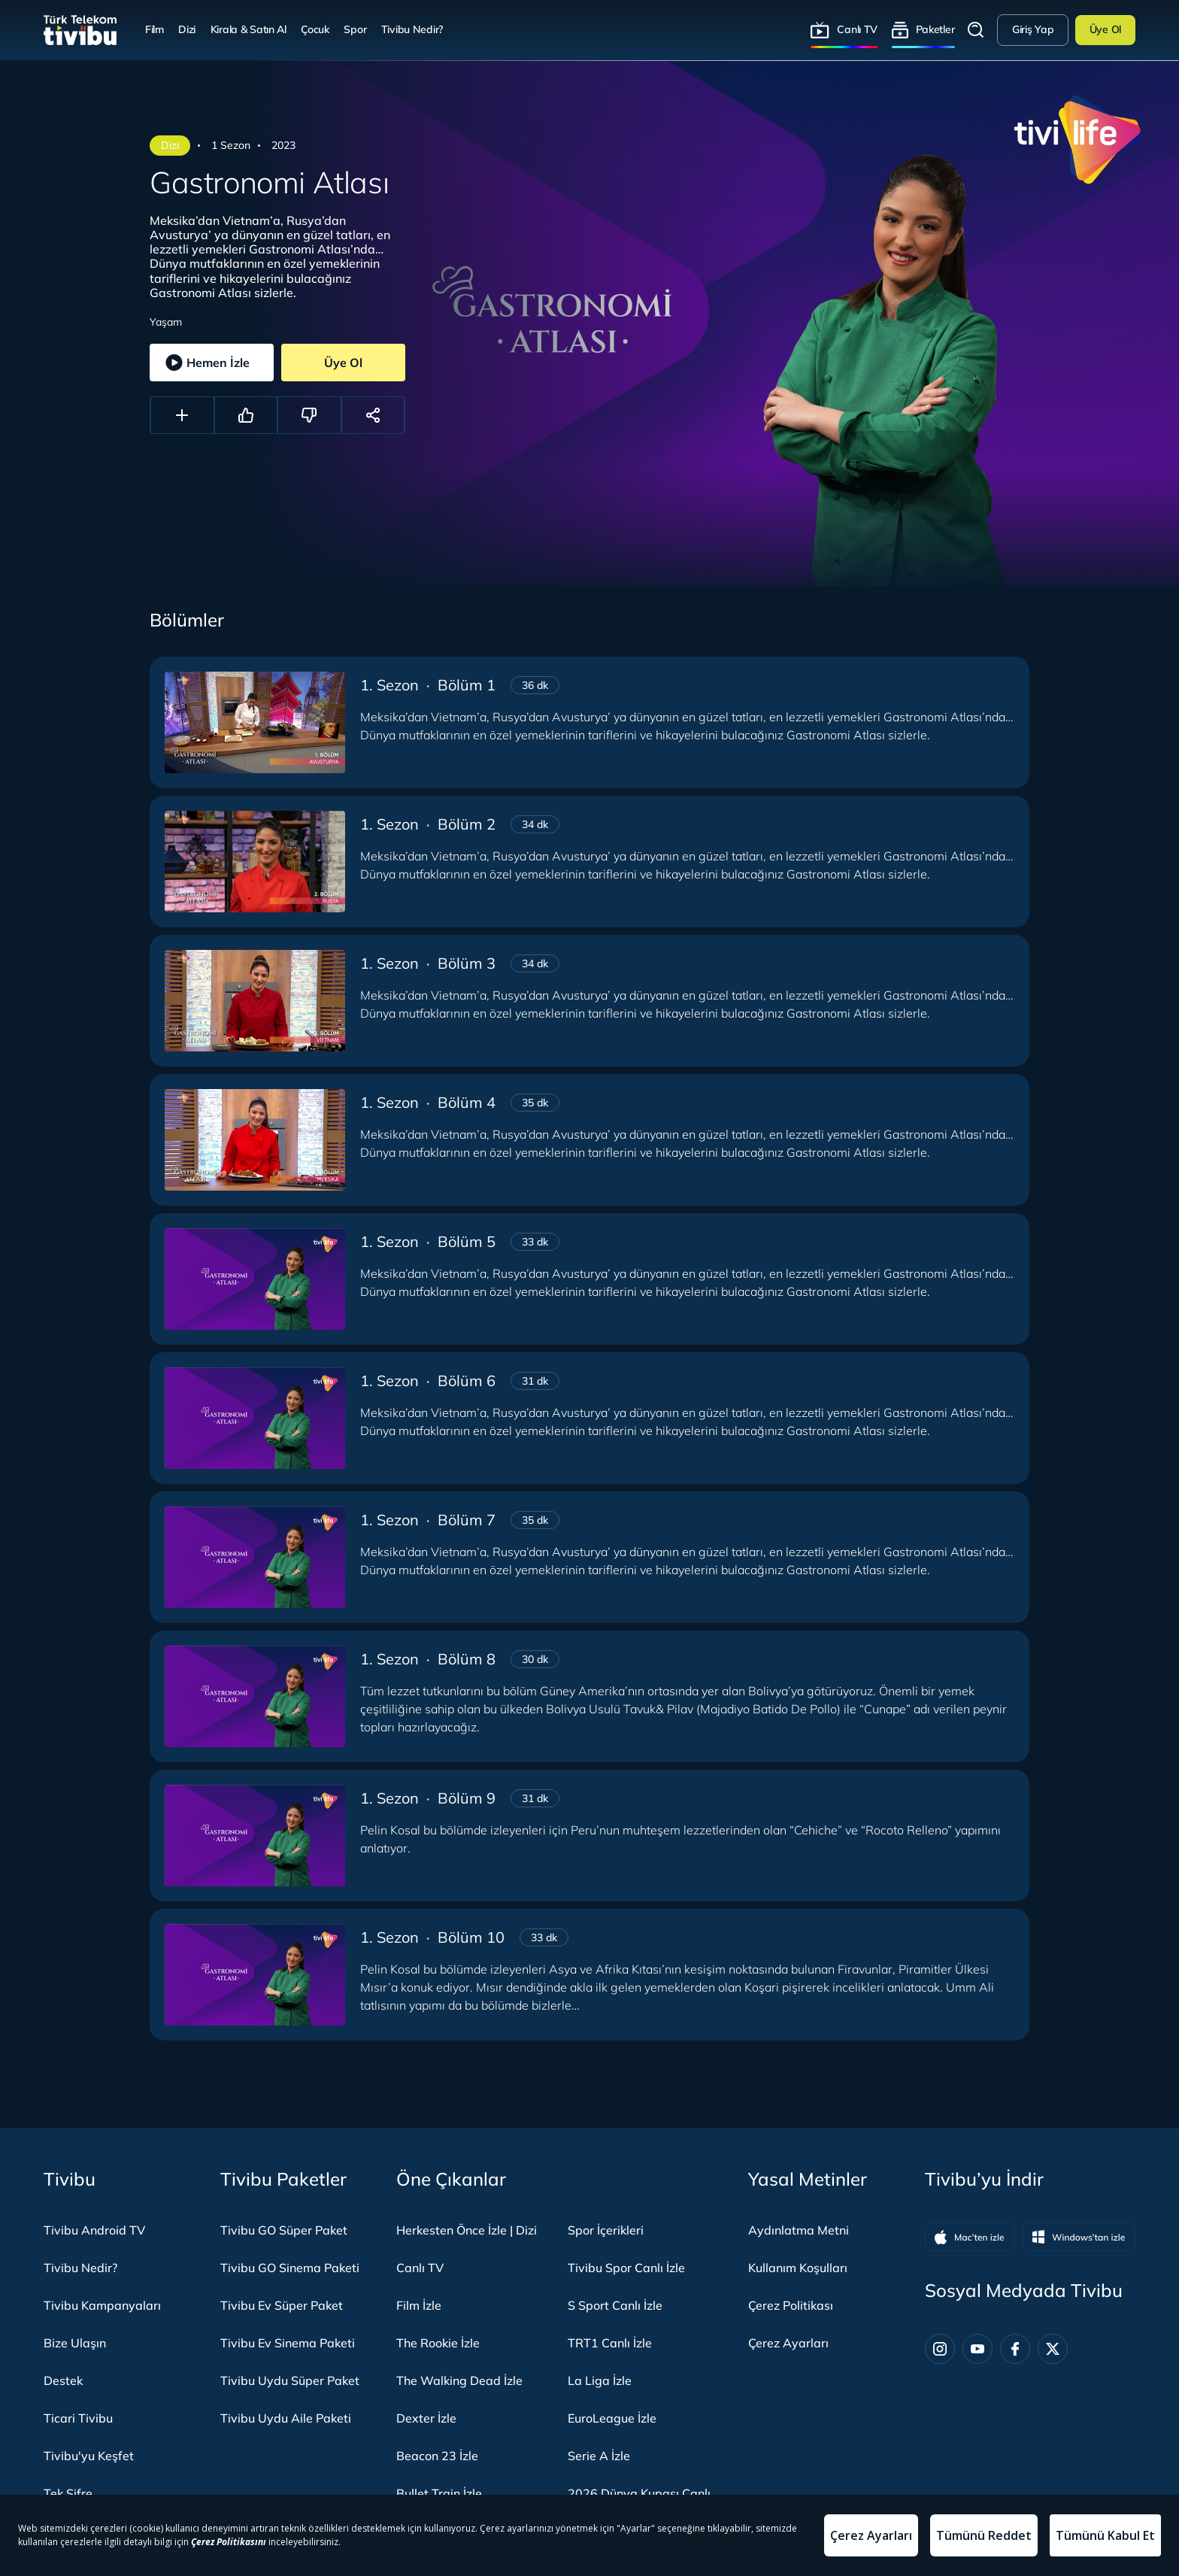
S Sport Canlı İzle (615, 2305)
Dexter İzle (426, 2418)
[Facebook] (1015, 2349)
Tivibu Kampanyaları (102, 2305)
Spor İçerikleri (606, 2230)
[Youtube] (977, 2349)
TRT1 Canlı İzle (610, 2342)
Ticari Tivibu (78, 2418)
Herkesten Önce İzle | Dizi (466, 2230)
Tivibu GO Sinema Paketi (289, 2267)
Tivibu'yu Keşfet (89, 2455)
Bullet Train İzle (439, 2493)
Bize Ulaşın (75, 2342)
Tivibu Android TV (94, 2230)
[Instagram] (940, 2349)
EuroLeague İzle (612, 2418)
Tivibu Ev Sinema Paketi (287, 2342)
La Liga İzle (600, 2380)
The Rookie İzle (438, 2342)
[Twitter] (1053, 2349)
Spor (355, 29)
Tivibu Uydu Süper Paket (289, 2380)
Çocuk (315, 29)
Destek (63, 2380)
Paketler (935, 29)
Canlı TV (857, 29)
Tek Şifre (68, 2493)
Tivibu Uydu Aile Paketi (285, 2418)
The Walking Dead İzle (459, 2380)
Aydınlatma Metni (798, 2230)
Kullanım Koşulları (797, 2267)
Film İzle (418, 2305)
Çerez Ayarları (788, 2342)
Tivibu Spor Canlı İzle (626, 2267)
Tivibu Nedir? (412, 29)
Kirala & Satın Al (248, 29)
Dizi (186, 29)
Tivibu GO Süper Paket (283, 2230)
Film (154, 29)
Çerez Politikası (790, 2305)
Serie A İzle (599, 2455)
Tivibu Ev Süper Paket (281, 2305)
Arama (976, 30)
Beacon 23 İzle (437, 2455)
